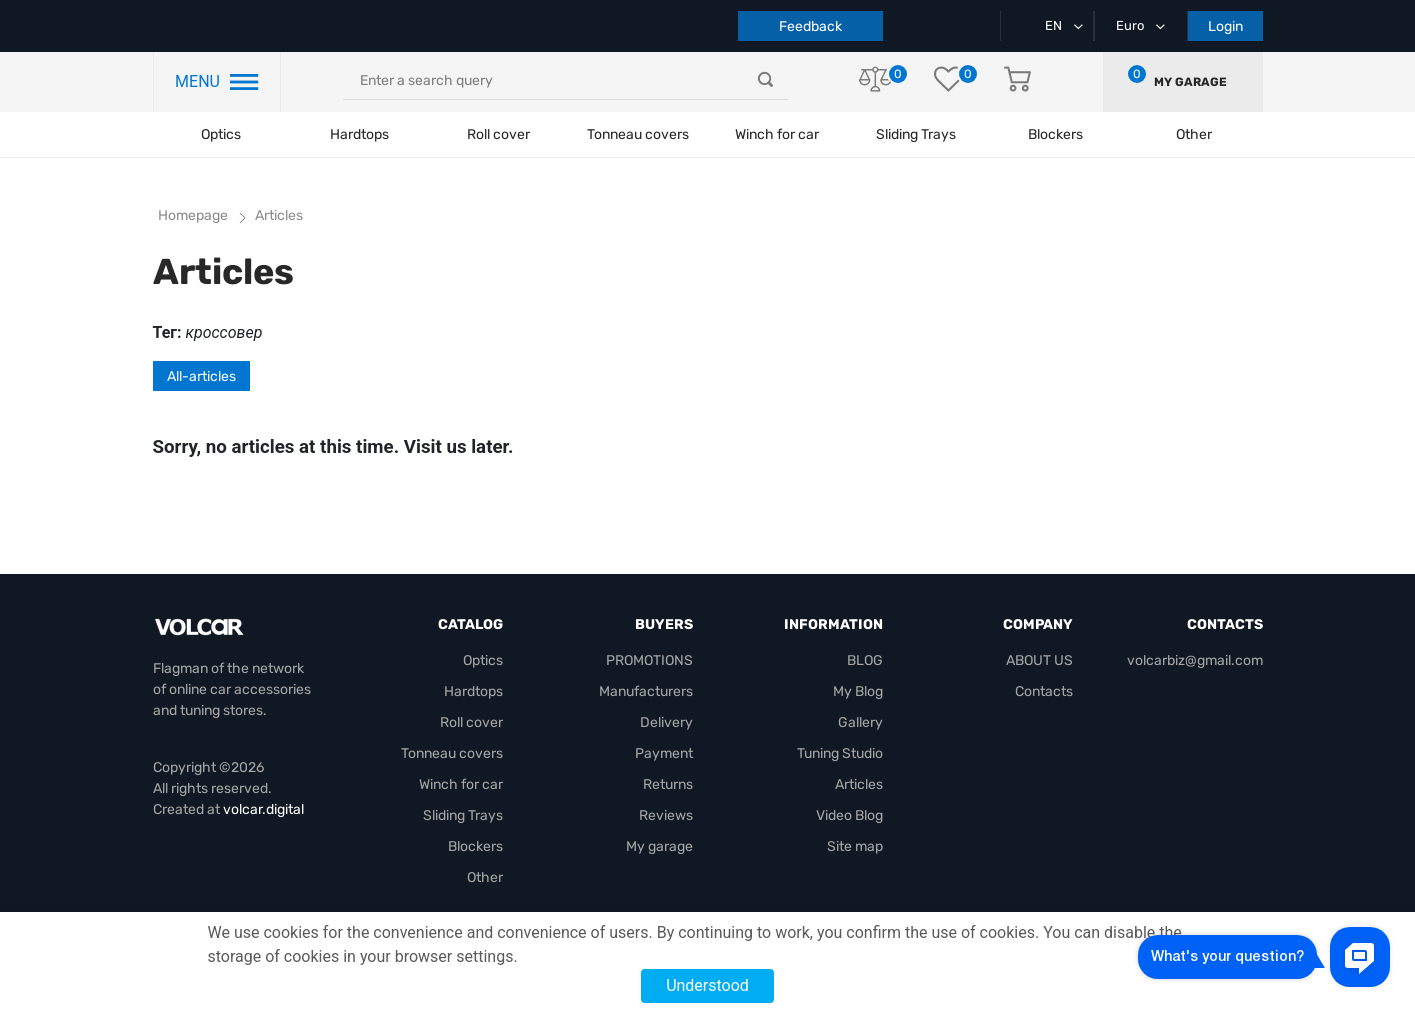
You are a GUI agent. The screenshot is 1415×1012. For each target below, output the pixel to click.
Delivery (666, 722)
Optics (221, 134)
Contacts (1044, 691)
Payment (664, 753)
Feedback (810, 26)
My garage (1190, 82)
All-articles (201, 376)
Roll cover (498, 134)
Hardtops (359, 134)
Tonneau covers (638, 134)
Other (485, 877)
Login (1225, 26)
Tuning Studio (840, 753)
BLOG (865, 660)
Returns (668, 784)
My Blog (858, 691)
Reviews (666, 815)
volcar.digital (263, 809)
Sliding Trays (916, 134)
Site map (855, 846)
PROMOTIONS (649, 660)
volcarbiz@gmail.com (1195, 660)
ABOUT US (1039, 660)
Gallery (860, 722)
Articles (859, 784)
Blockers (475, 846)
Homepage (193, 215)
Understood (707, 985)
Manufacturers (646, 691)
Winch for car (777, 134)
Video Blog (849, 815)
